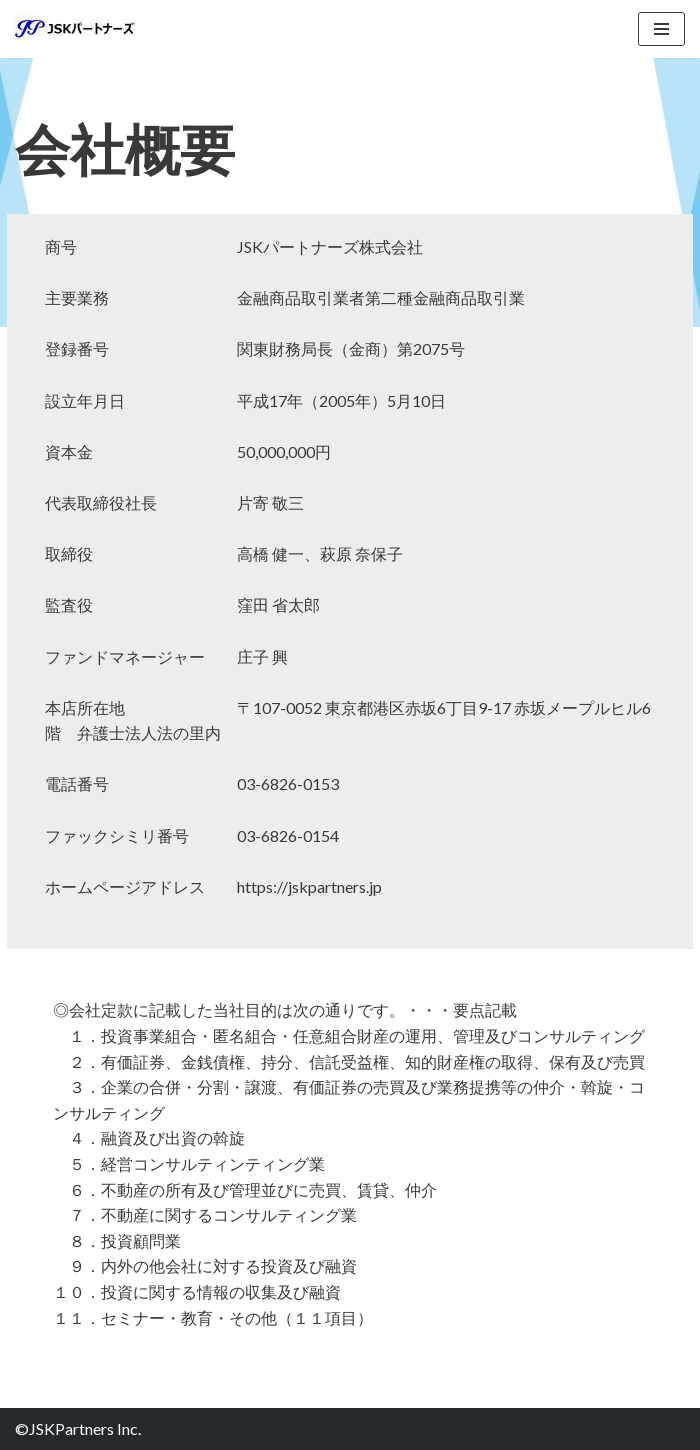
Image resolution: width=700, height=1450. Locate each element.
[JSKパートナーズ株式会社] (75, 29)
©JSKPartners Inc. (78, 1428)
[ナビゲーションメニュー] (661, 29)
